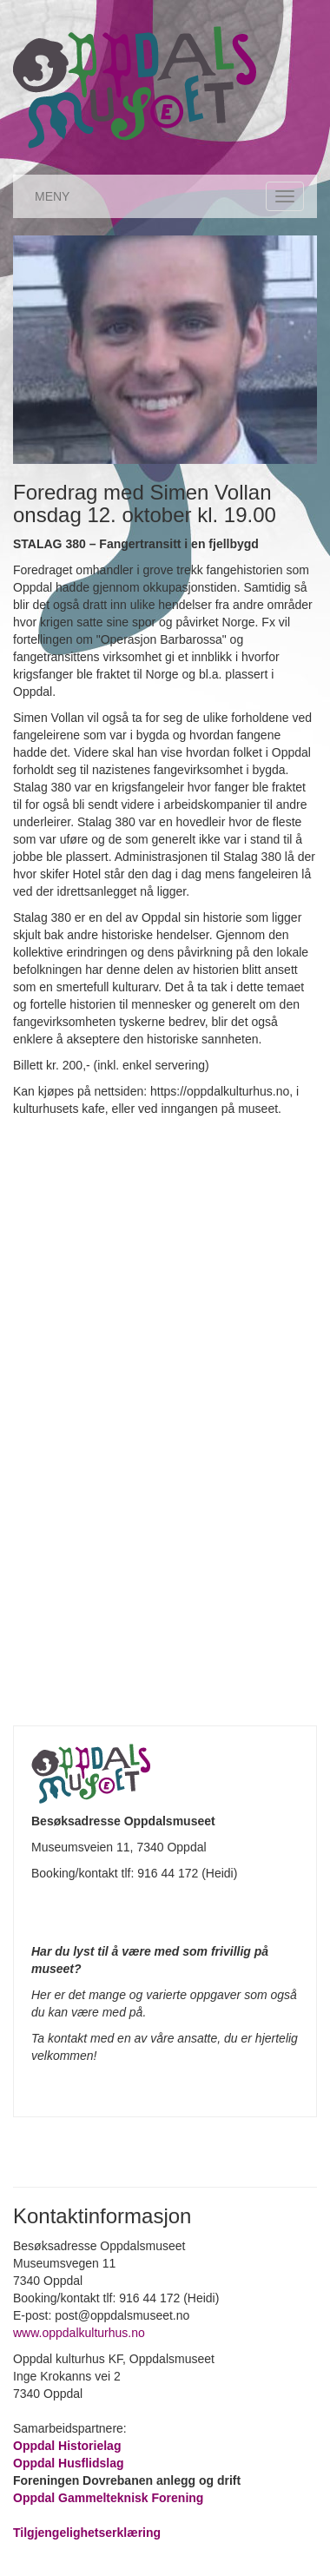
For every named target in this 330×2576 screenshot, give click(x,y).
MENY (52, 196)
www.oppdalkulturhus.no (80, 2333)
